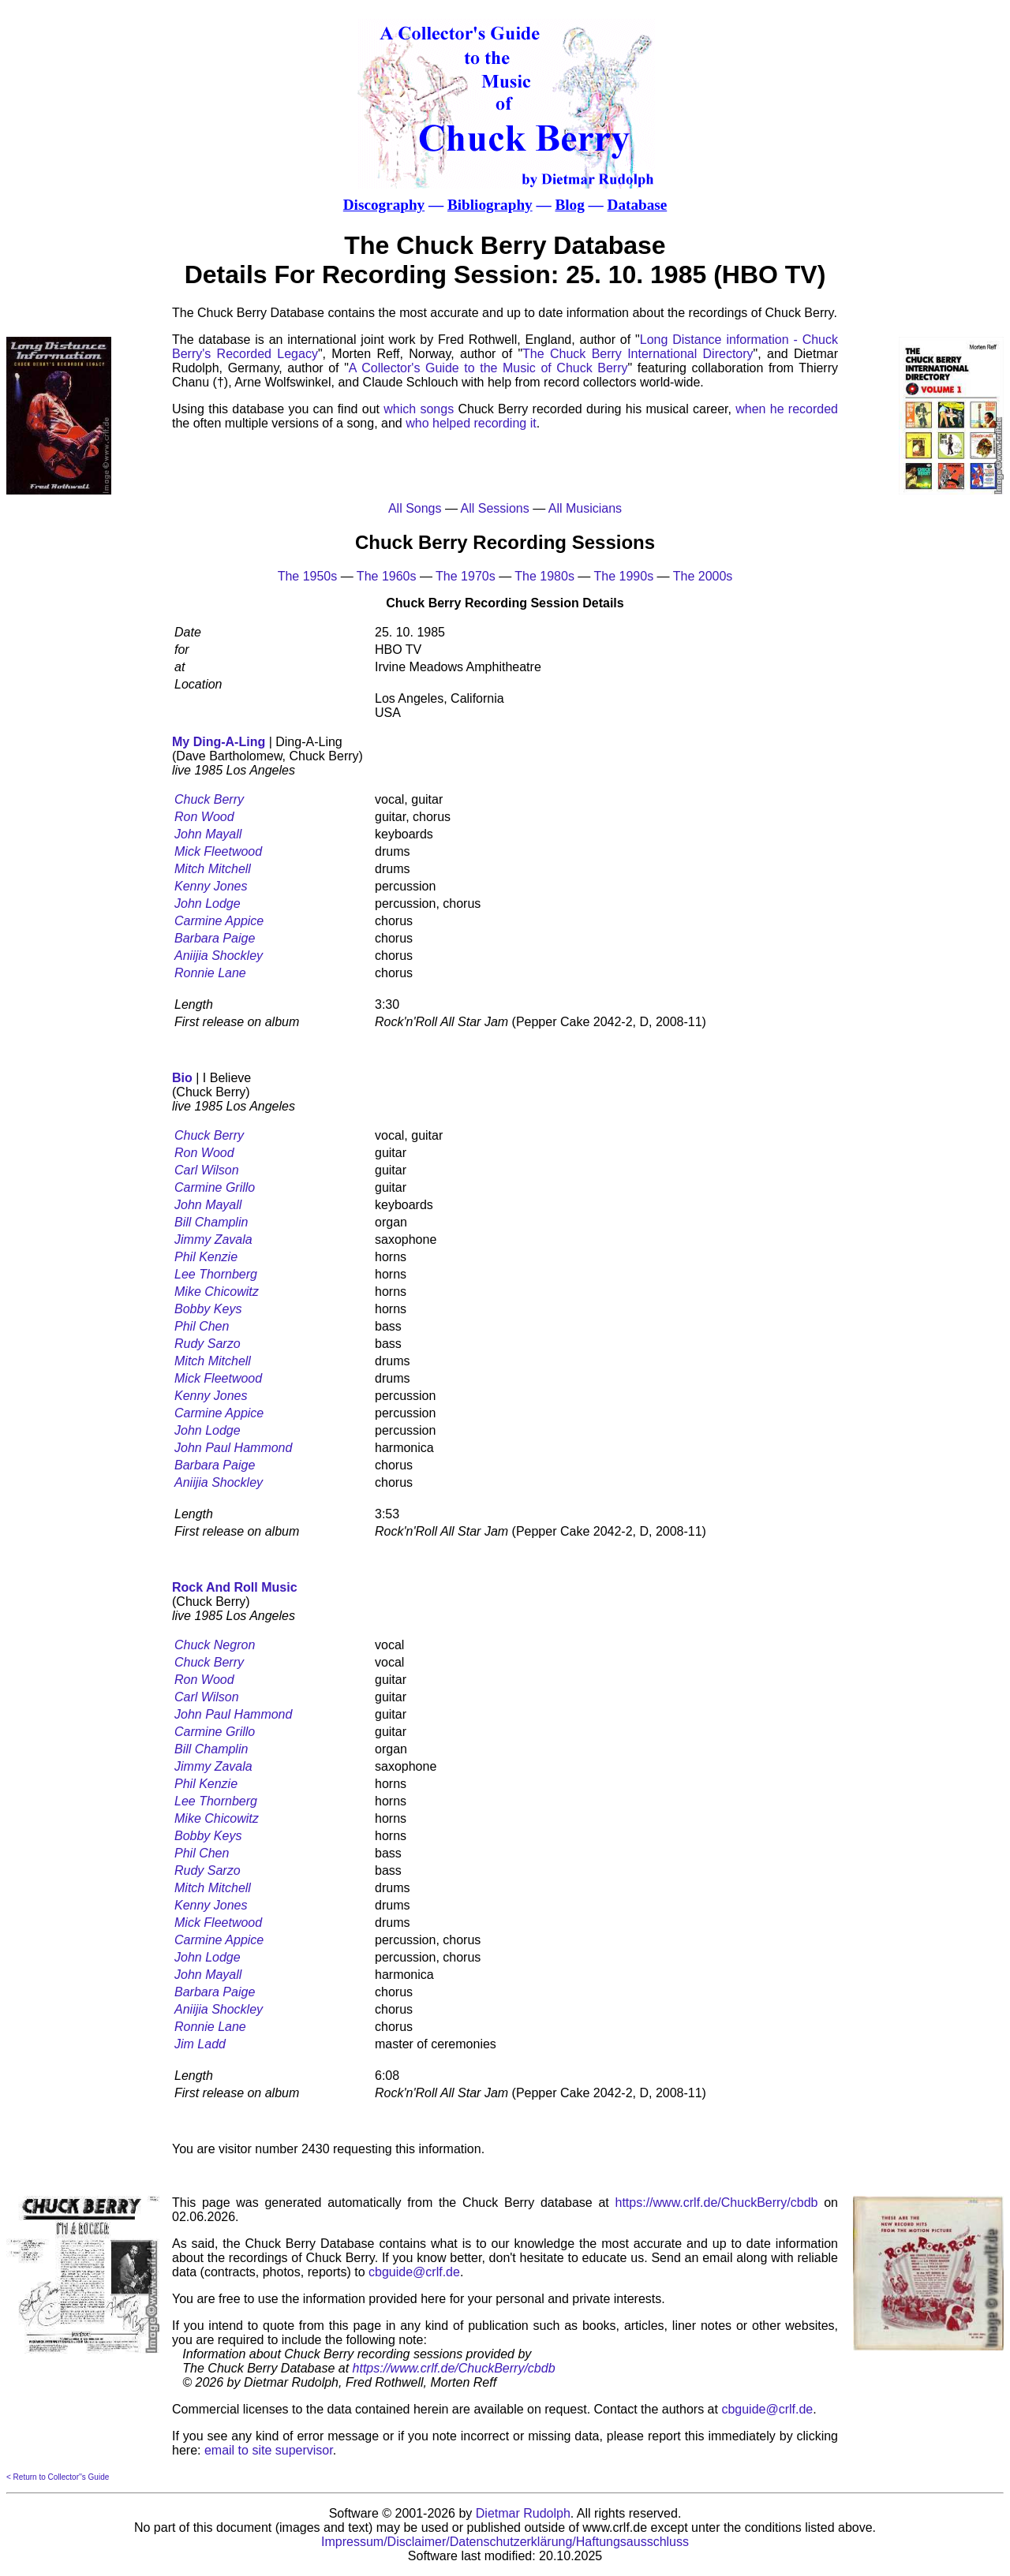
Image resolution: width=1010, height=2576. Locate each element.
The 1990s (624, 576)
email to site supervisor (268, 2450)
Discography (384, 204)
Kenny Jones (211, 886)
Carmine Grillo (214, 1187)
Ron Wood (204, 816)
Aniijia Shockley (218, 955)
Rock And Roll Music (234, 1587)
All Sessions (495, 508)
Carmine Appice (219, 921)
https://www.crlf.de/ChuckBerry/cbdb (716, 2202)
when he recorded (786, 409)
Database (638, 204)
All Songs (415, 508)
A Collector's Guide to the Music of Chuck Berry (488, 368)
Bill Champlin (211, 1222)
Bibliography (490, 204)
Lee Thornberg (215, 1274)
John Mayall (207, 834)
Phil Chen (201, 1326)
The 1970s (466, 576)
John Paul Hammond (233, 1447)
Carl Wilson (206, 1170)
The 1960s (387, 576)
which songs (418, 409)
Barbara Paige (214, 938)
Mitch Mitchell (212, 868)
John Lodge (207, 903)
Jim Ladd (200, 2044)
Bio (182, 1078)
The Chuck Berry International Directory (637, 353)
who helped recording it (471, 423)
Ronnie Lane (210, 973)
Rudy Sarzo (207, 1343)
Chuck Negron (214, 1645)
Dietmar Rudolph (523, 2513)
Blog (569, 204)
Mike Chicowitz (216, 1291)
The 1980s (544, 576)
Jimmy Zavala (213, 1239)
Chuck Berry (209, 799)
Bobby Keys (207, 1309)
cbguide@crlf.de (414, 2272)
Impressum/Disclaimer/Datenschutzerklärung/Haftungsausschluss (505, 2541)
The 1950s (308, 576)
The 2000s (703, 576)
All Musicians (585, 508)
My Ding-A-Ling (218, 742)
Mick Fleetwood (218, 851)
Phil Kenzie (206, 1257)
